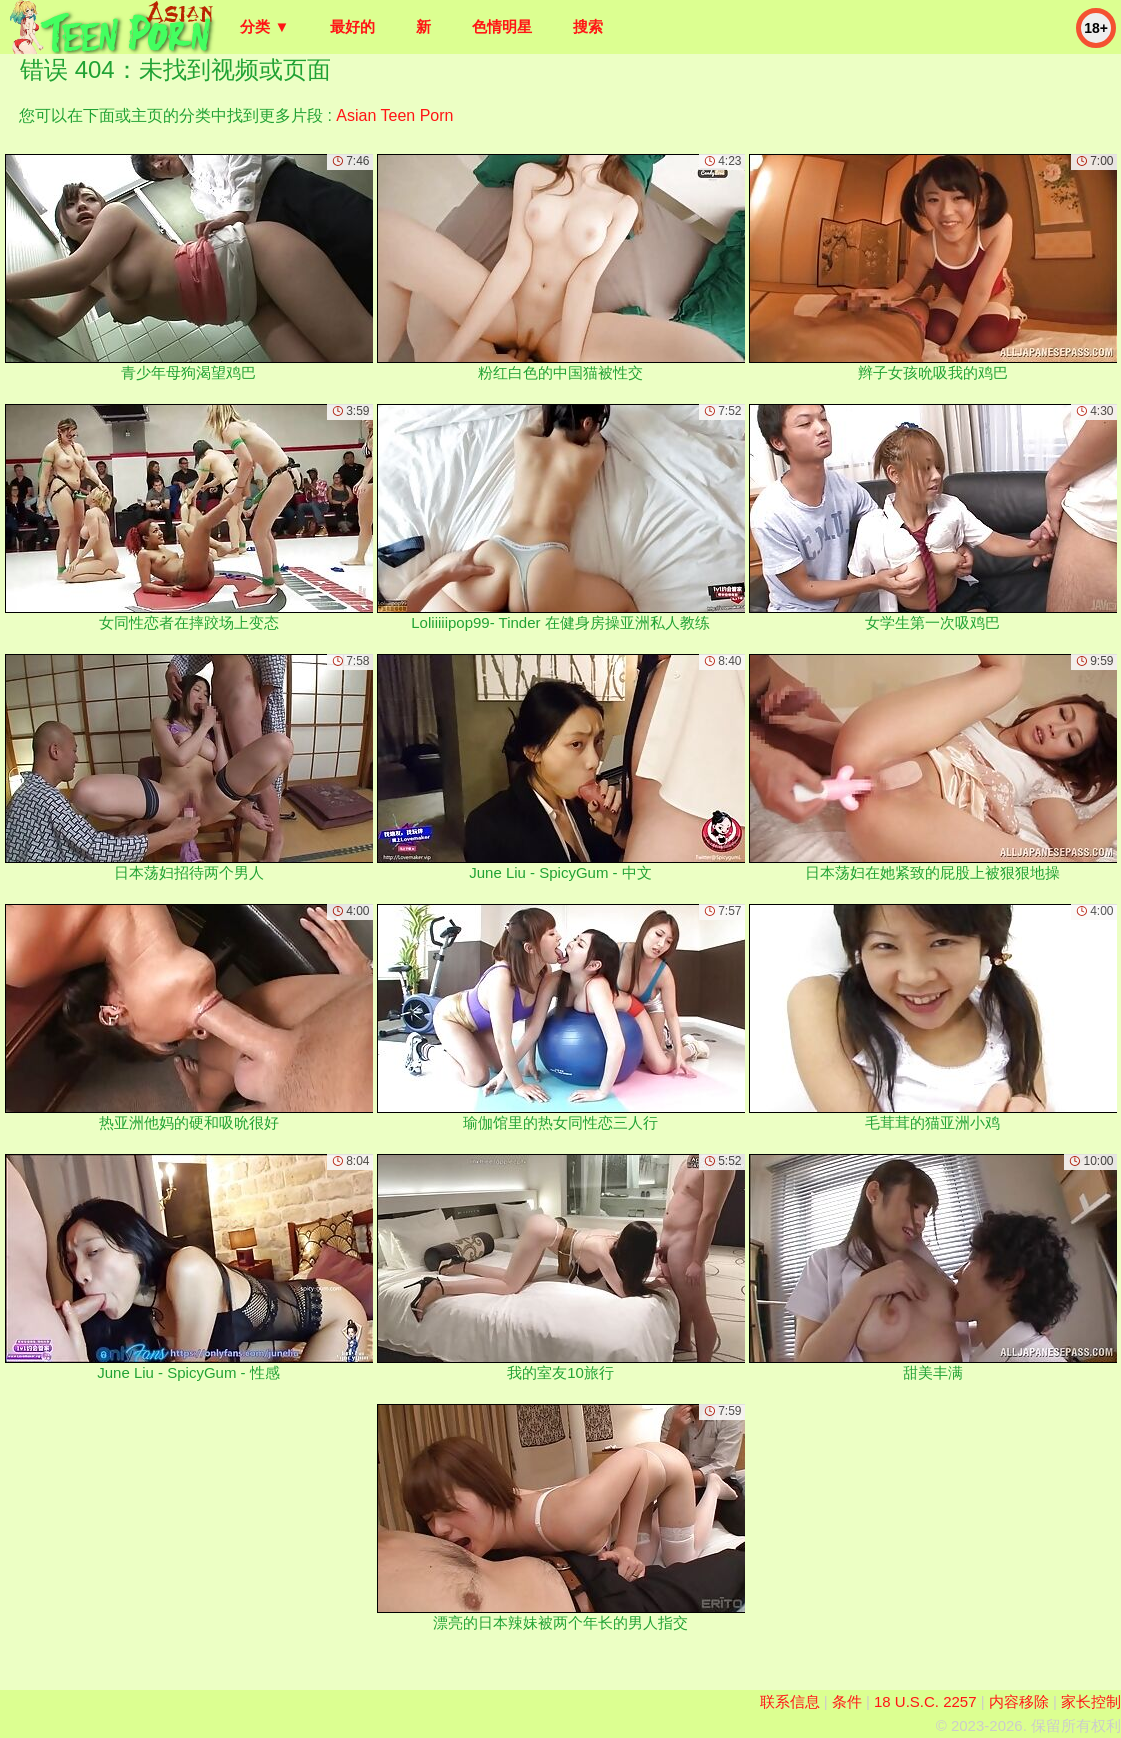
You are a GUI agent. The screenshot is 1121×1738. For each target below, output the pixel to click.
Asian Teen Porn (394, 115)
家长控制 (1091, 1701)
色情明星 (502, 26)
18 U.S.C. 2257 (925, 1701)
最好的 (352, 26)
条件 (847, 1701)
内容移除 (1019, 1701)
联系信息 (790, 1701)
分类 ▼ (264, 26)
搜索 (588, 26)
